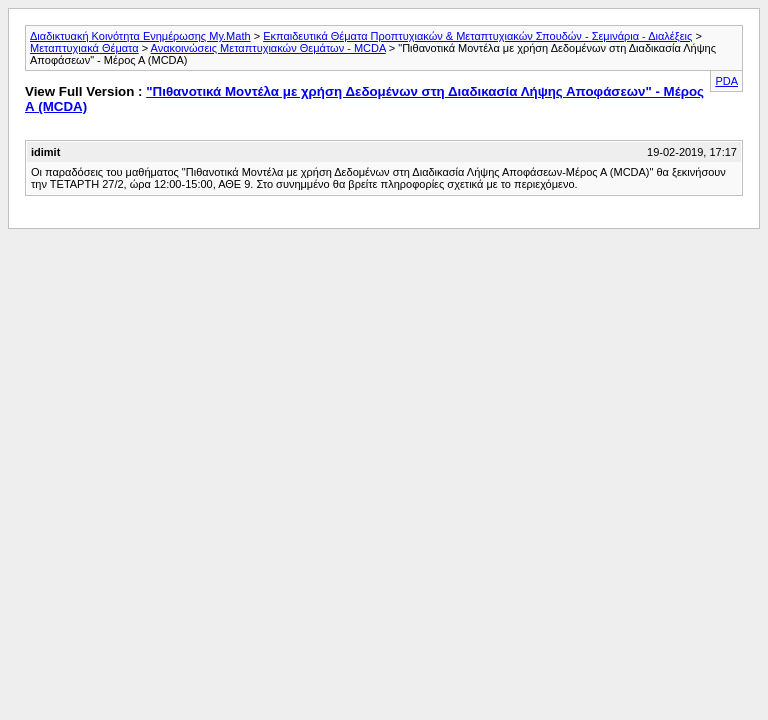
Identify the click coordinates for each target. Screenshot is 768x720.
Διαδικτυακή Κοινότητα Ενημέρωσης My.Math (140, 36)
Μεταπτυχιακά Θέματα (84, 48)
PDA (726, 81)
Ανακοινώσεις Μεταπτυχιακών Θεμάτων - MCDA (268, 48)
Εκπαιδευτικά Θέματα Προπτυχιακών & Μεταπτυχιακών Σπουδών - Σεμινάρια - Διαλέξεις (477, 36)
